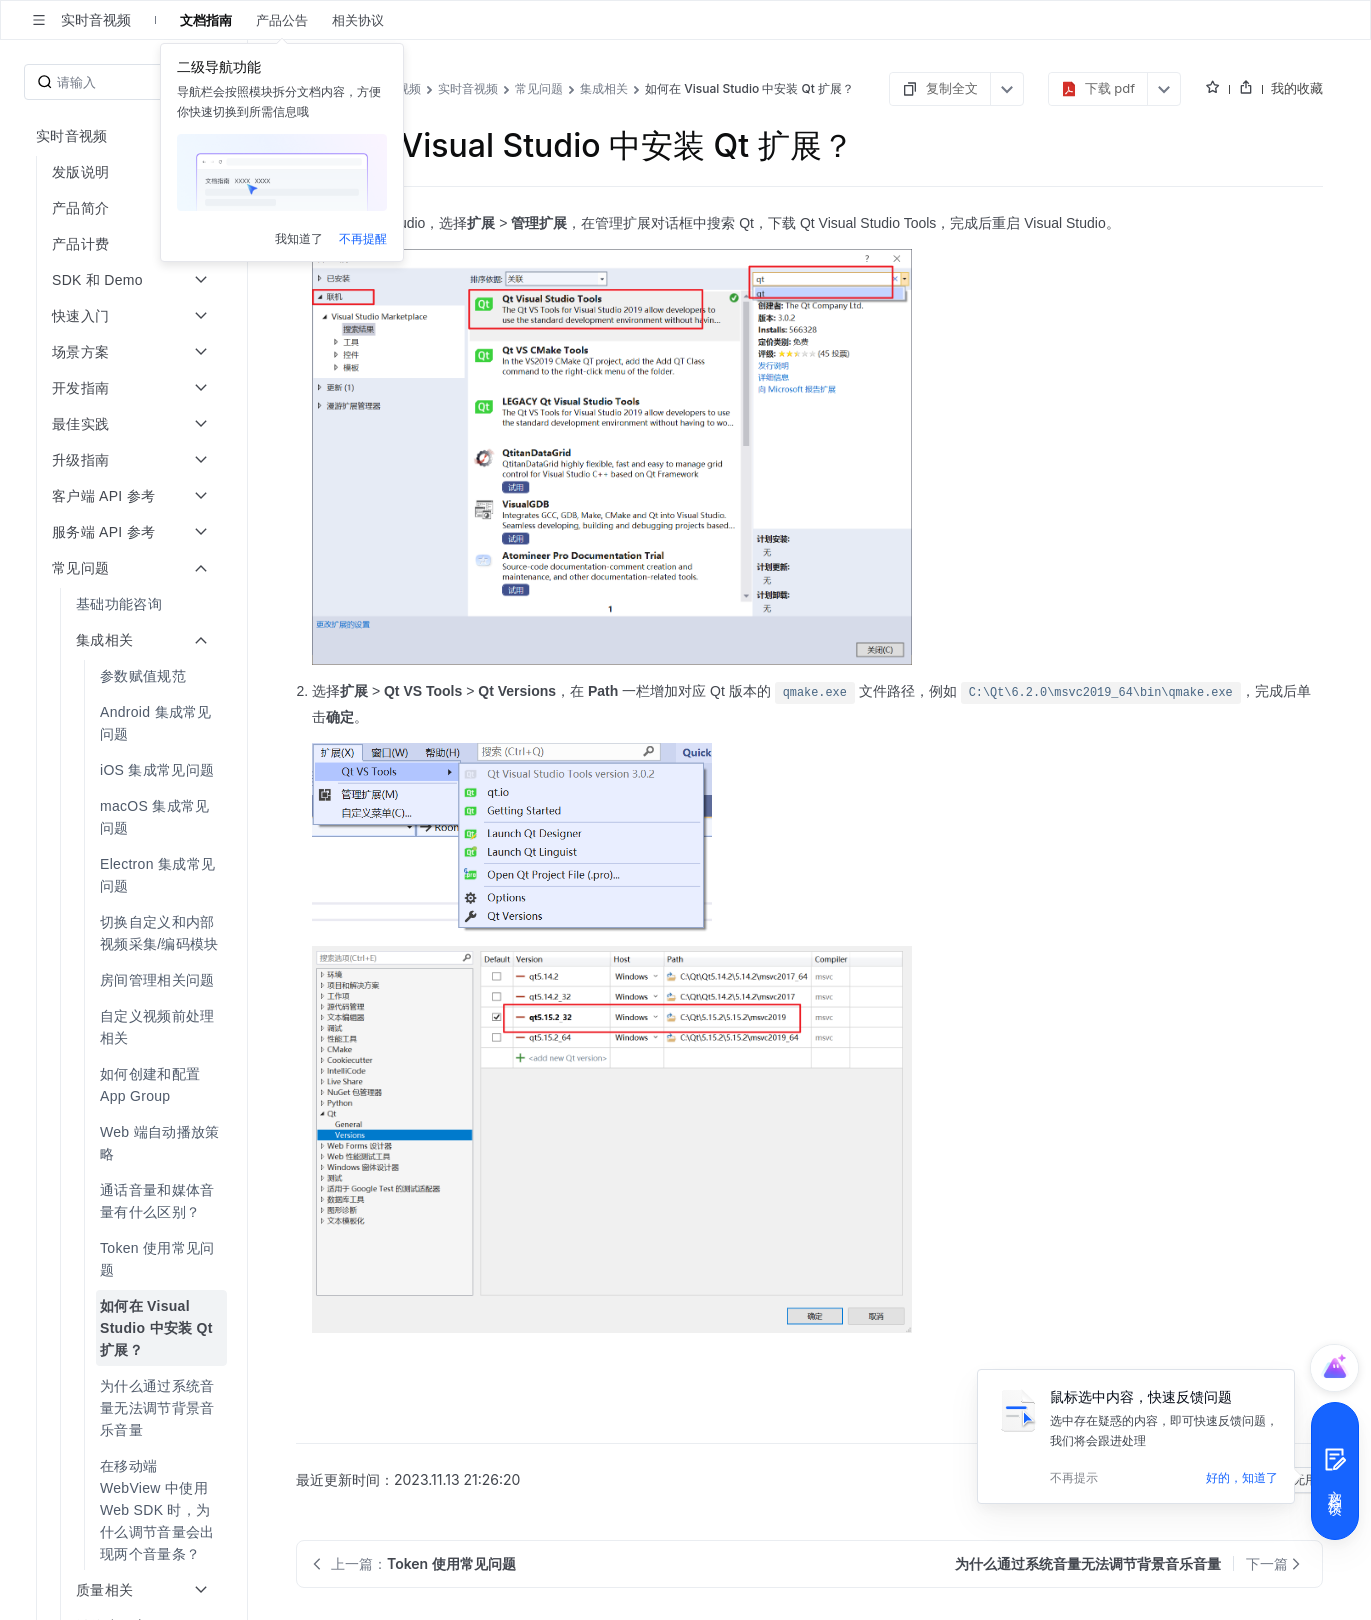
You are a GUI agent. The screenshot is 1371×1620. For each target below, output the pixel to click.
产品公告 (282, 20)
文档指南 (206, 20)
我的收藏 (1297, 88)
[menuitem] (125, 604)
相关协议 (358, 20)
